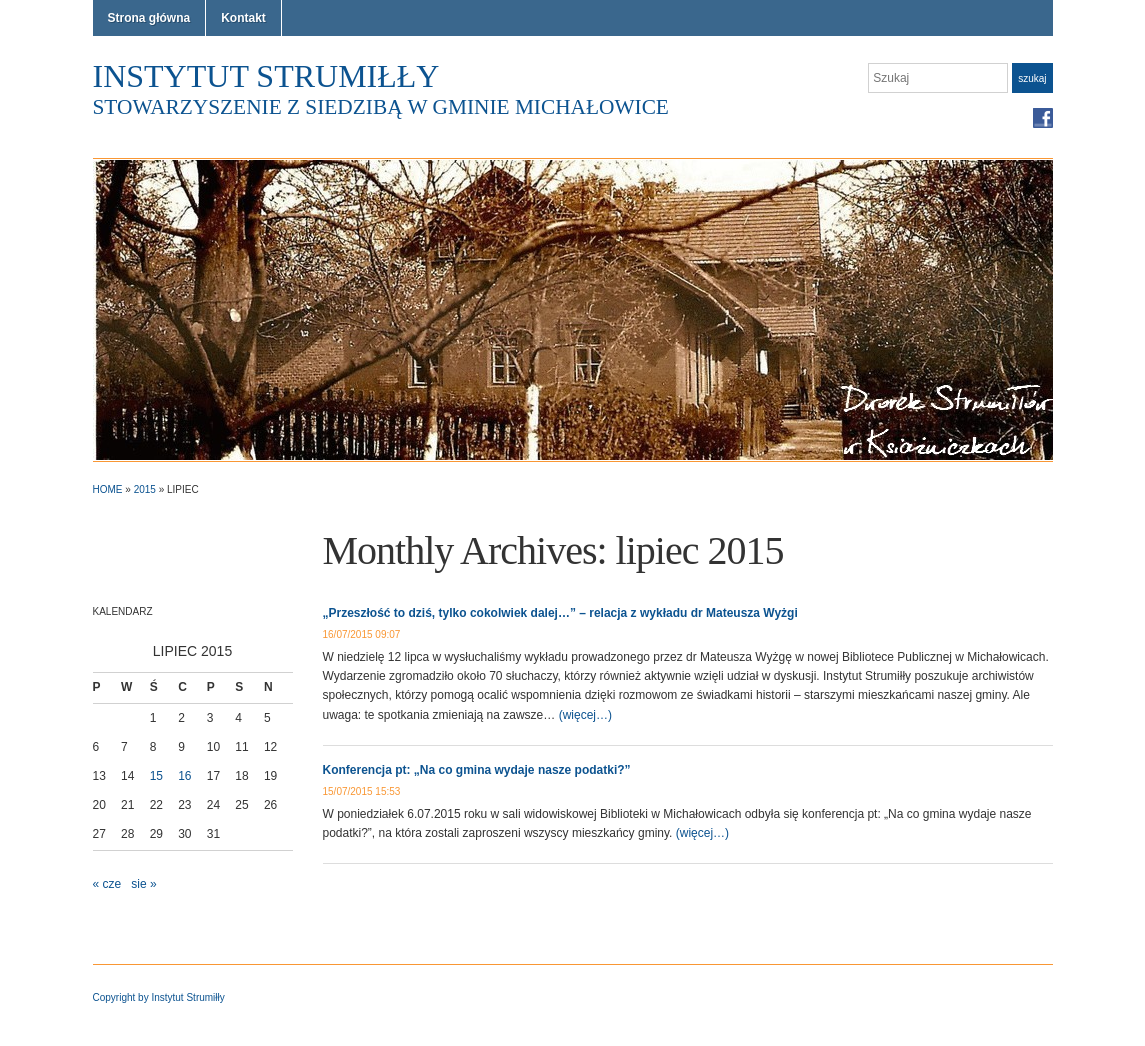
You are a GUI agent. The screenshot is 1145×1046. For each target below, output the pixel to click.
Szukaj (1032, 78)
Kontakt (243, 18)
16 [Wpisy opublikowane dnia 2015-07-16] (184, 776)
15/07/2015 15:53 (362, 791)
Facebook (1043, 118)
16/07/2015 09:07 (362, 634)
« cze (107, 884)
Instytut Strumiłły (266, 76)
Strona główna (149, 18)
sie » (143, 884)
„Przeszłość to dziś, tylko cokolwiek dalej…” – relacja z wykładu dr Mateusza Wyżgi (560, 613)
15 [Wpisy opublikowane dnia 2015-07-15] (156, 776)
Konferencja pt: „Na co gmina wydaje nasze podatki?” (477, 770)
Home (108, 489)
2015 (145, 489)
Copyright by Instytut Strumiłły (159, 997)
